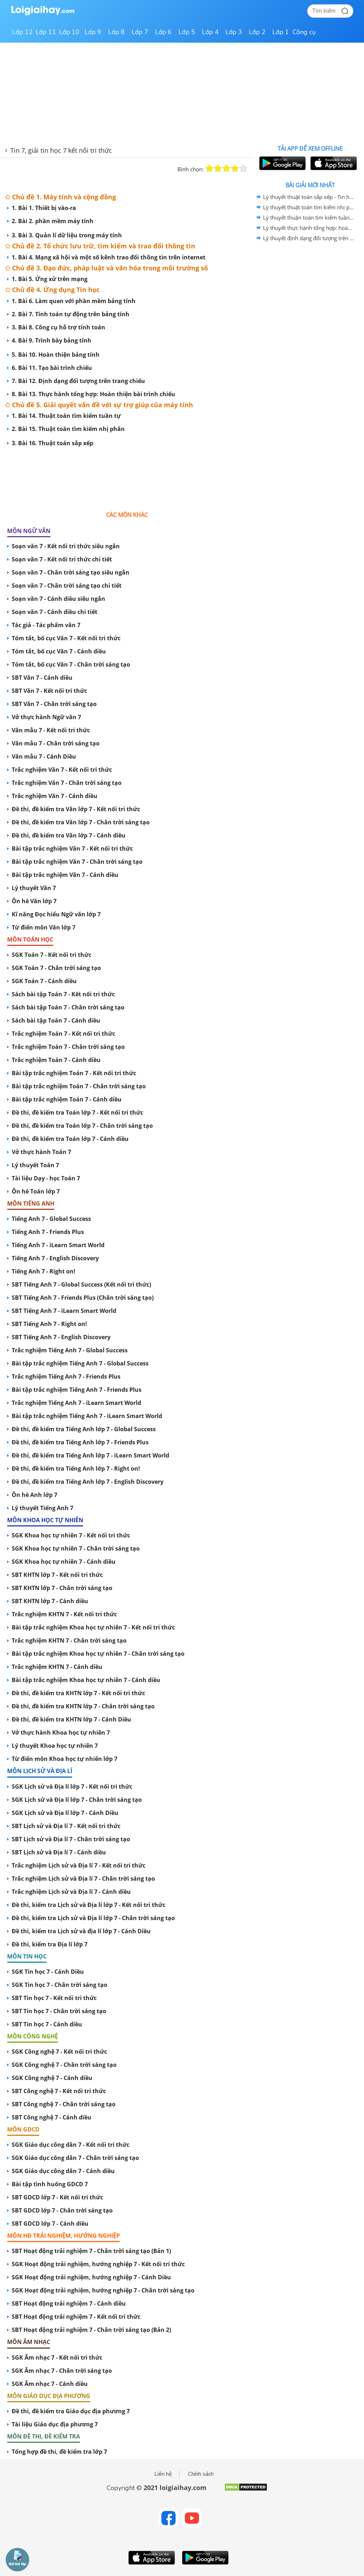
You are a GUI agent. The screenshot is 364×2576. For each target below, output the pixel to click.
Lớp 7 (140, 32)
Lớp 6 (163, 32)
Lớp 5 (186, 32)
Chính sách (201, 2474)
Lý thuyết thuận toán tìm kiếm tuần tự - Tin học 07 (309, 217)
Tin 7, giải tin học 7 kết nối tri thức (61, 150)
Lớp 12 (22, 32)
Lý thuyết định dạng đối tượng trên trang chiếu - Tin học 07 (309, 238)
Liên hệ (163, 2474)
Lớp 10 (69, 32)
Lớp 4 (210, 32)
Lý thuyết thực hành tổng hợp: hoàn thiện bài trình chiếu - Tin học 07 (309, 227)
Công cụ (304, 32)
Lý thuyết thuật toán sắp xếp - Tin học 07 (309, 196)
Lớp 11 (46, 32)
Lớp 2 (257, 32)
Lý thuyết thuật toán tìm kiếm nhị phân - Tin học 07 (309, 207)
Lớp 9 (93, 32)
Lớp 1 (280, 32)
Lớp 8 (116, 32)
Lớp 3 (233, 32)
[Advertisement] (127, 473)
